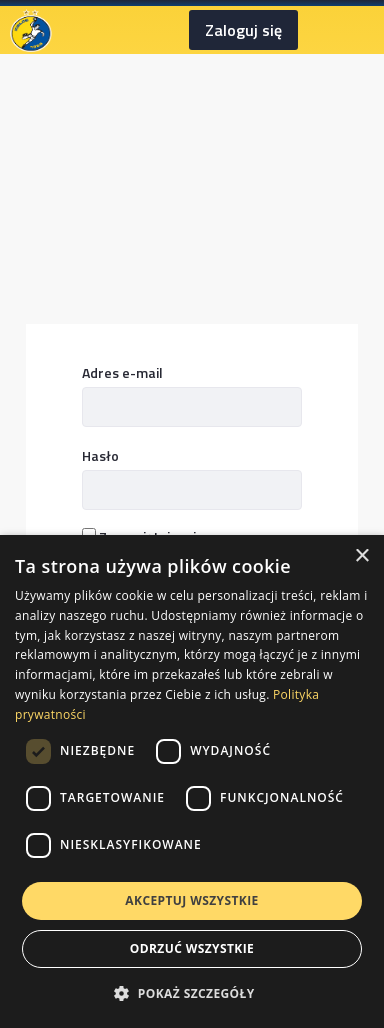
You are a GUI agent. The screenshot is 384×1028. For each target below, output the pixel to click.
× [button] (361, 556)
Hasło (100, 455)
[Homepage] (31, 28)
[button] (191, 993)
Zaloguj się (243, 30)
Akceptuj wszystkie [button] (191, 900)
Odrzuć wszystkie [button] (192, 948)
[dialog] (192, 781)
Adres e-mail (122, 372)
